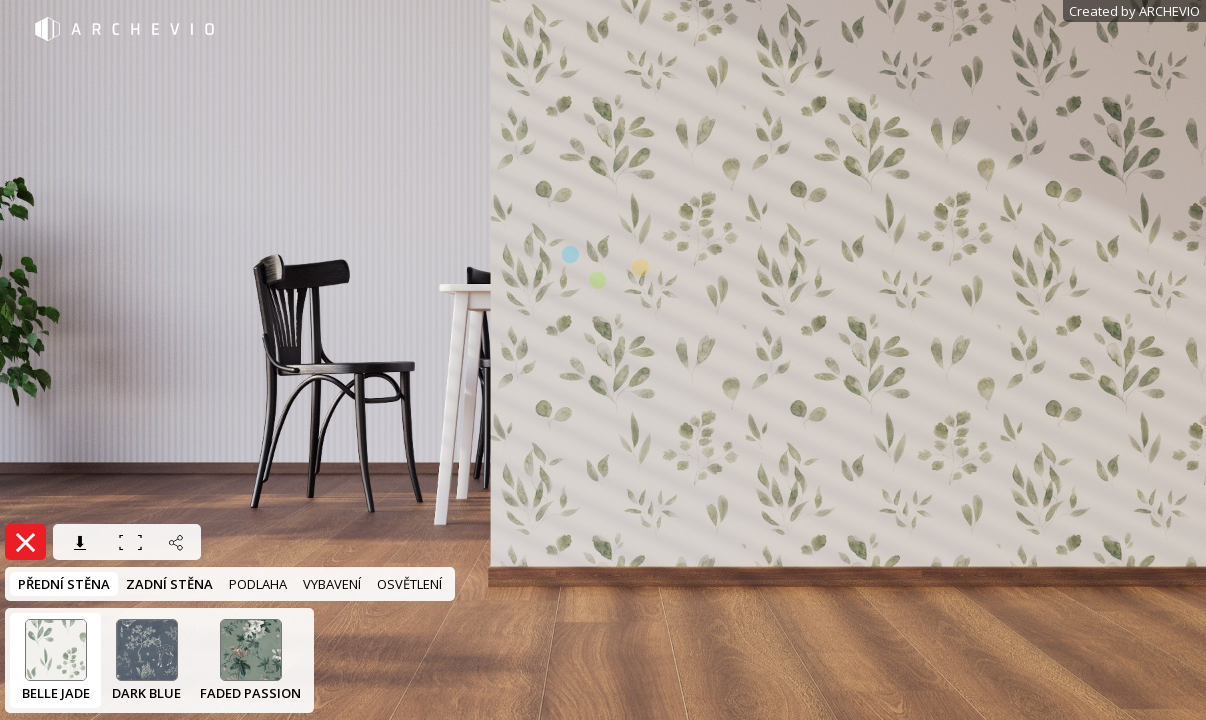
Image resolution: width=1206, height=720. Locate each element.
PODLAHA (258, 584)
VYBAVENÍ (332, 584)
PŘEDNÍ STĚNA (64, 584)
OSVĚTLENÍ (409, 584)
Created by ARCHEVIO (1134, 11)
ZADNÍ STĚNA (169, 584)
